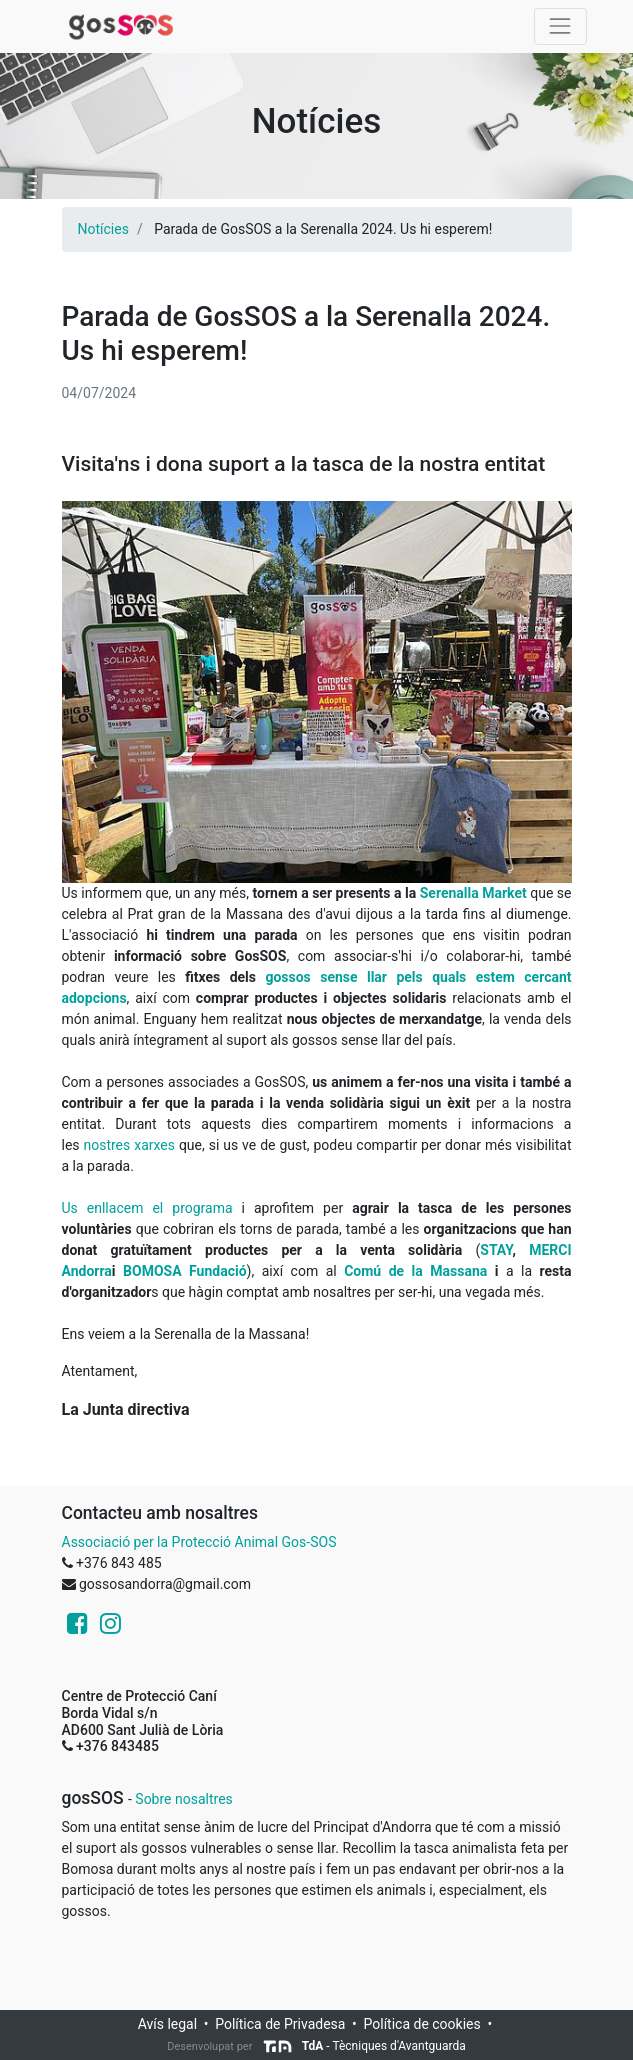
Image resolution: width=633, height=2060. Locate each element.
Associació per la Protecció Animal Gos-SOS (199, 1542)
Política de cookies (422, 2024)
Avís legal (167, 2024)
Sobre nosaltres (183, 1799)
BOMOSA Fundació (185, 1271)
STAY (496, 1250)
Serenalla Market (473, 893)
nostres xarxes (130, 1145)
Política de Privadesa (280, 2024)
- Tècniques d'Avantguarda (364, 2046)
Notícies (103, 229)
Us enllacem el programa (147, 1208)
